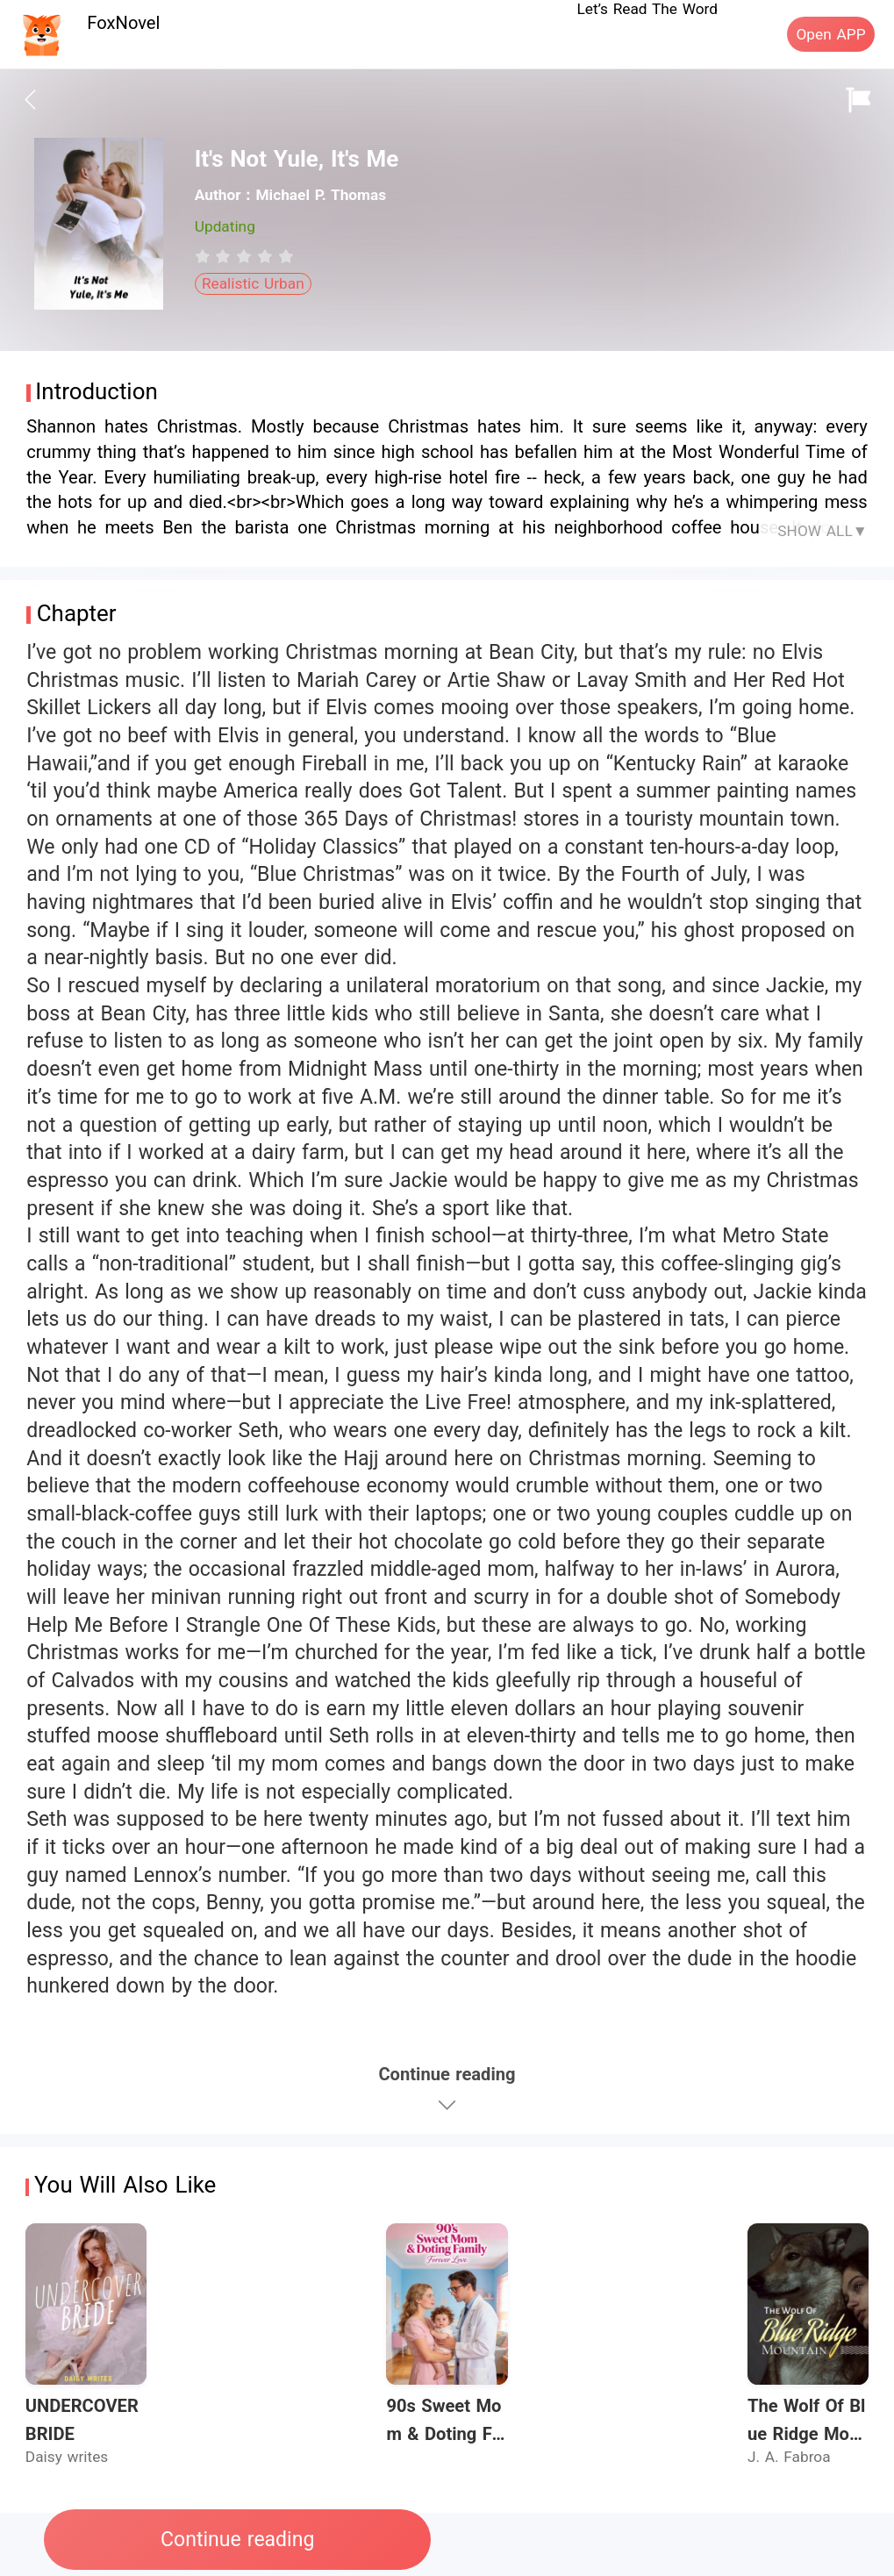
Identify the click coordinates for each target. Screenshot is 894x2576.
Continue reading (237, 2539)
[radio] (205, 256)
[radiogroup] (244, 256)
